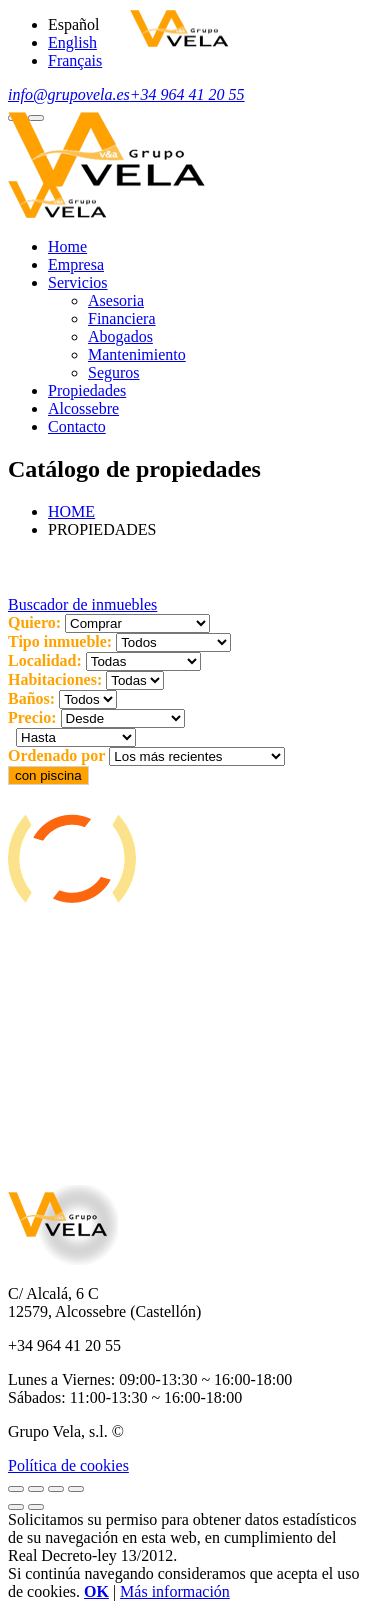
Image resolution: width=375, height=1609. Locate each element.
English (72, 42)
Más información (175, 1591)
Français (75, 60)
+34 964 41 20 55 (187, 94)
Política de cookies (68, 1465)
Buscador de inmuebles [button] (82, 604)
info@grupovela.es (69, 94)
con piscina (48, 775)
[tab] (187, 605)
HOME (71, 511)
